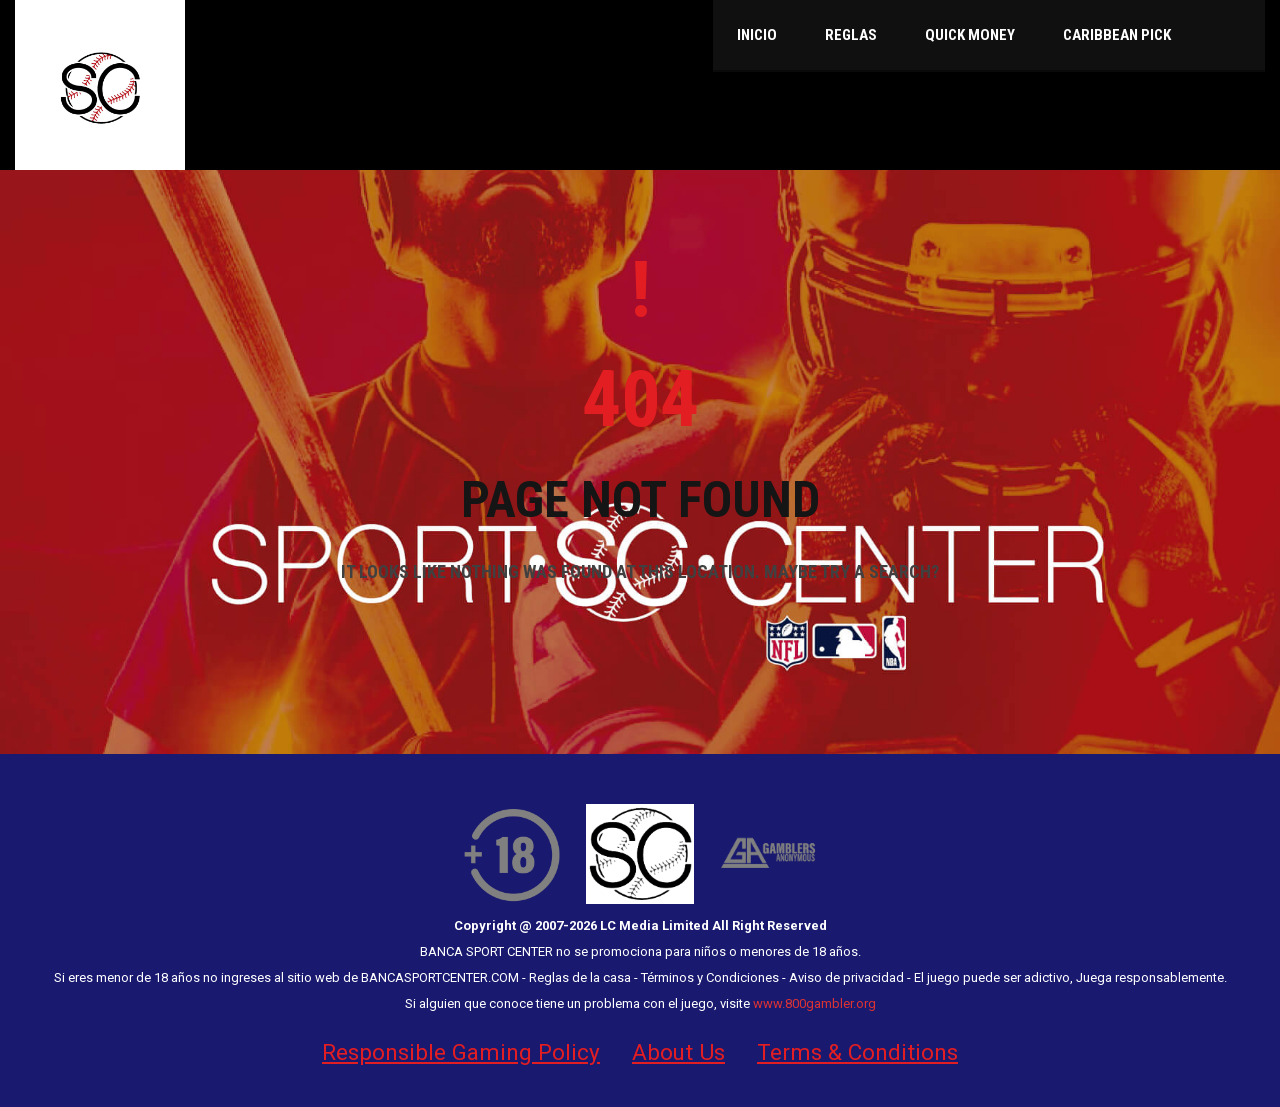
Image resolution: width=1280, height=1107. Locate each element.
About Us (678, 1052)
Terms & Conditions (857, 1052)
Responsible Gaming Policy (461, 1052)
